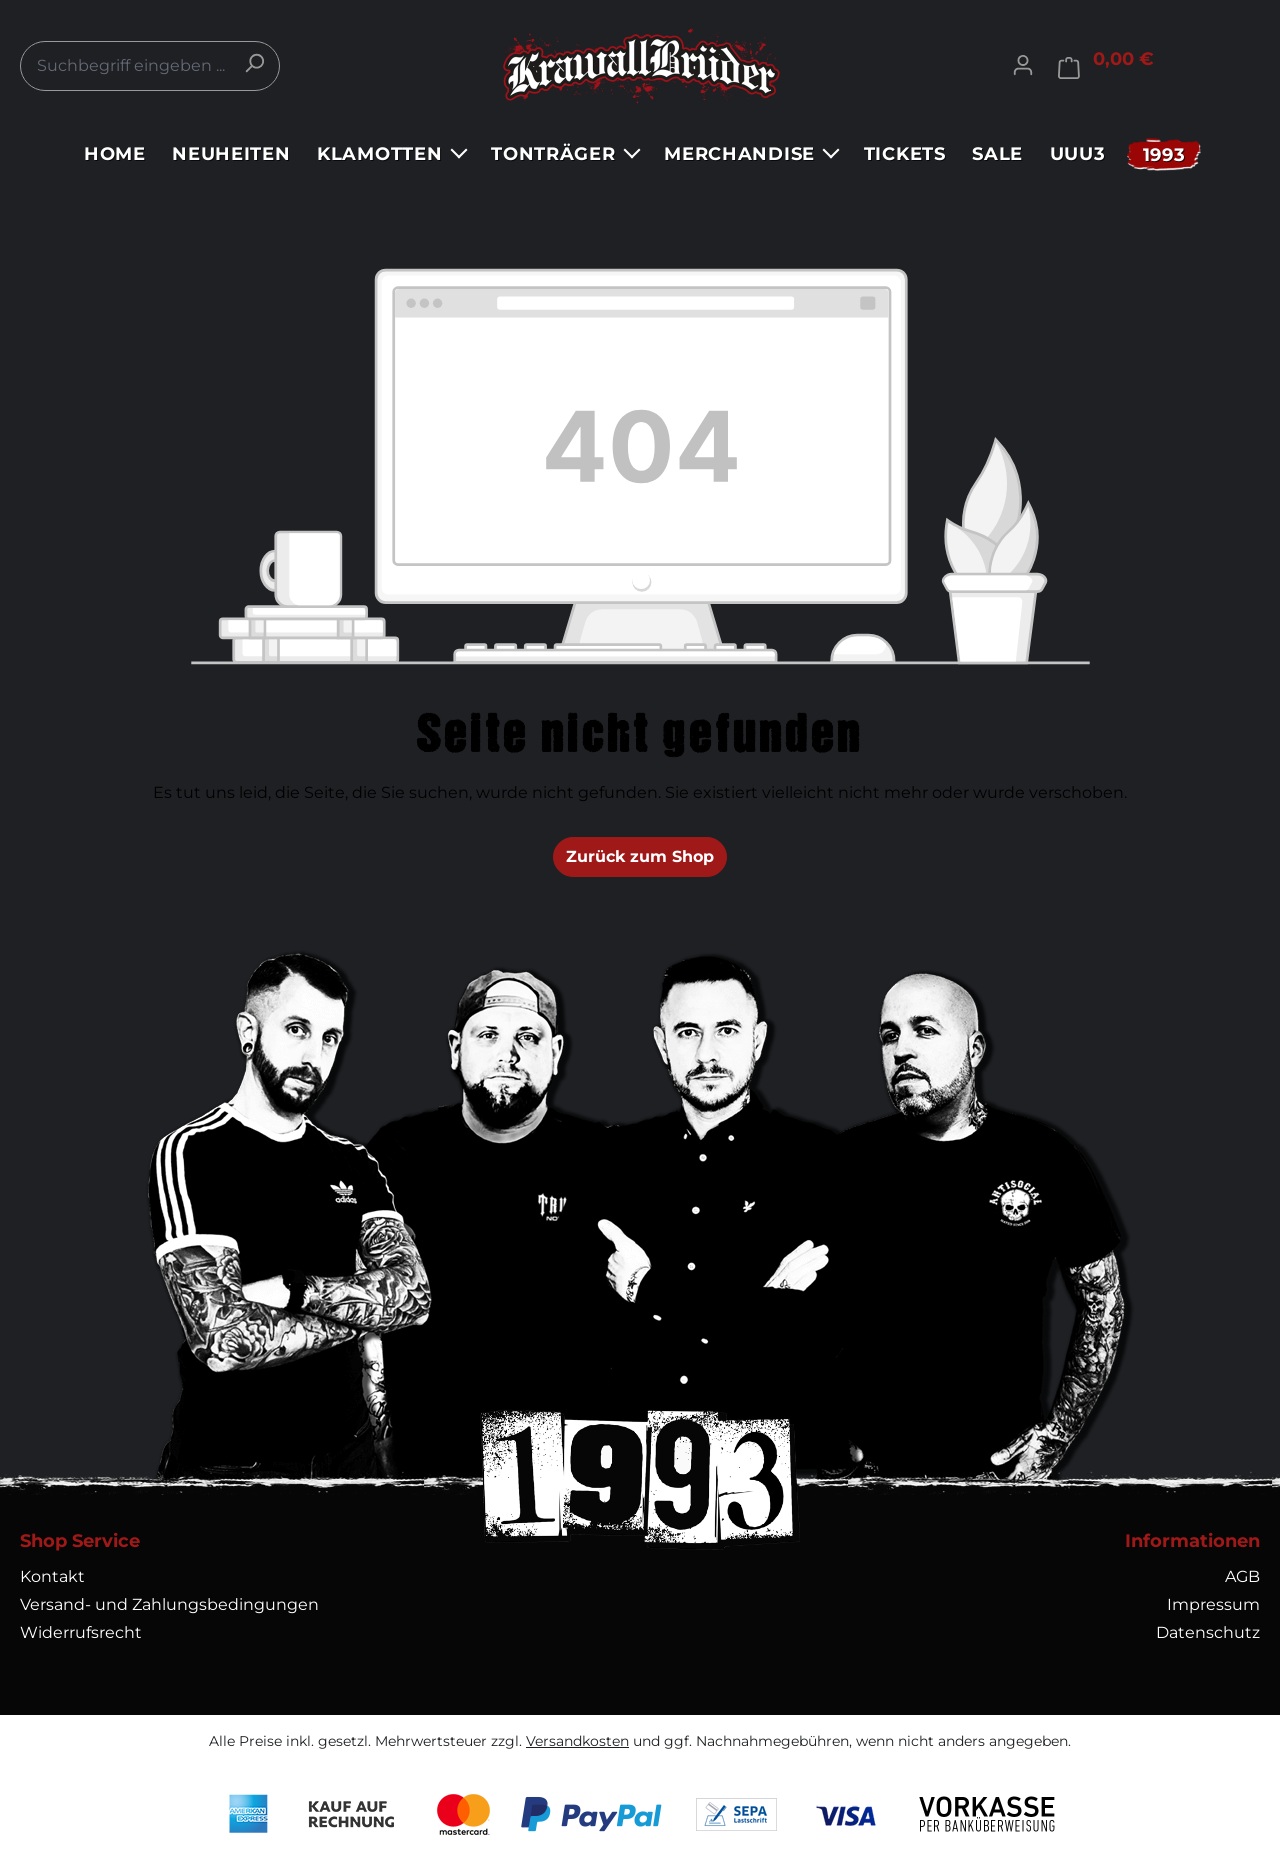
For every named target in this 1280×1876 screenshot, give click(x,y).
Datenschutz (1208, 1632)
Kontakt (52, 1576)
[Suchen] (254, 63)
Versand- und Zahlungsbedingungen (169, 1604)
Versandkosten (577, 1741)
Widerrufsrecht (81, 1632)
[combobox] (150, 66)
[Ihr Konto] (1023, 65)
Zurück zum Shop (640, 856)
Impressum (1213, 1604)
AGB (1242, 1576)
